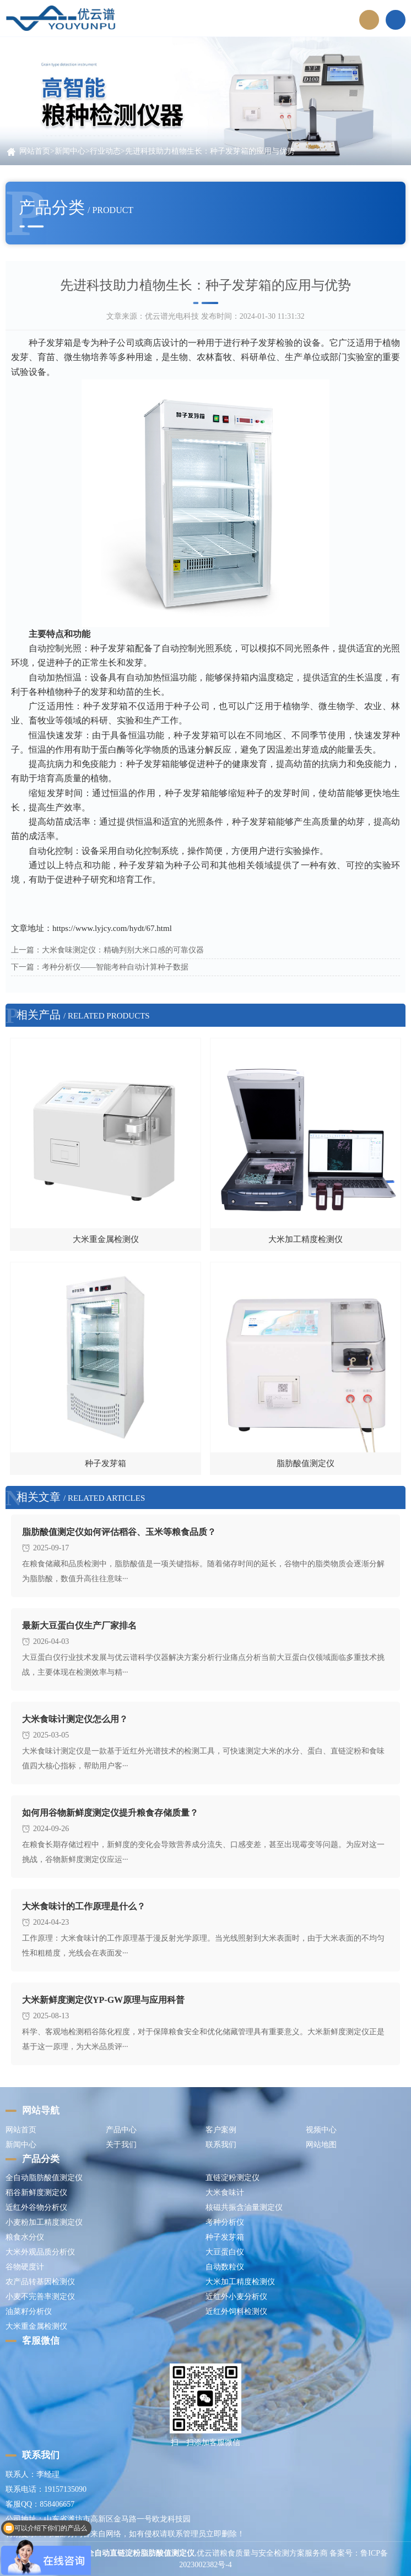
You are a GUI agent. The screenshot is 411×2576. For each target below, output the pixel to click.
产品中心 (121, 2130)
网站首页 (34, 151)
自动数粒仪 (225, 2267)
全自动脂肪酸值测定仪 (44, 2178)
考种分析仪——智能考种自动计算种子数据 (115, 967)
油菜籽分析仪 (29, 2311)
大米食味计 (225, 2192)
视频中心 (321, 2130)
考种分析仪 (225, 2222)
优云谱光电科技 (172, 316)
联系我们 (221, 2145)
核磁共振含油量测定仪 (244, 2207)
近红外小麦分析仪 (236, 2296)
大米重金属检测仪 (36, 2326)
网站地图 (321, 2145)
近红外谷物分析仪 (36, 2207)
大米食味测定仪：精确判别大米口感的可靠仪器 (123, 950)
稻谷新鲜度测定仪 (36, 2192)
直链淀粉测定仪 (232, 2178)
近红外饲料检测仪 (236, 2311)
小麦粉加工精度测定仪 (44, 2222)
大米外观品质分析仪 (40, 2252)
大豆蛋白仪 (225, 2252)
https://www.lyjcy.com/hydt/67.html (112, 928)
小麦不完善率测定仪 (40, 2296)
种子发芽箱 (225, 2237)
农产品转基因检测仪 (40, 2282)
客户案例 (221, 2130)
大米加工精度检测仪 (240, 2282)
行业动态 (105, 151)
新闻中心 (70, 151)
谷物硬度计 (25, 2267)
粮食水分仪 (25, 2237)
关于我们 (121, 2145)
